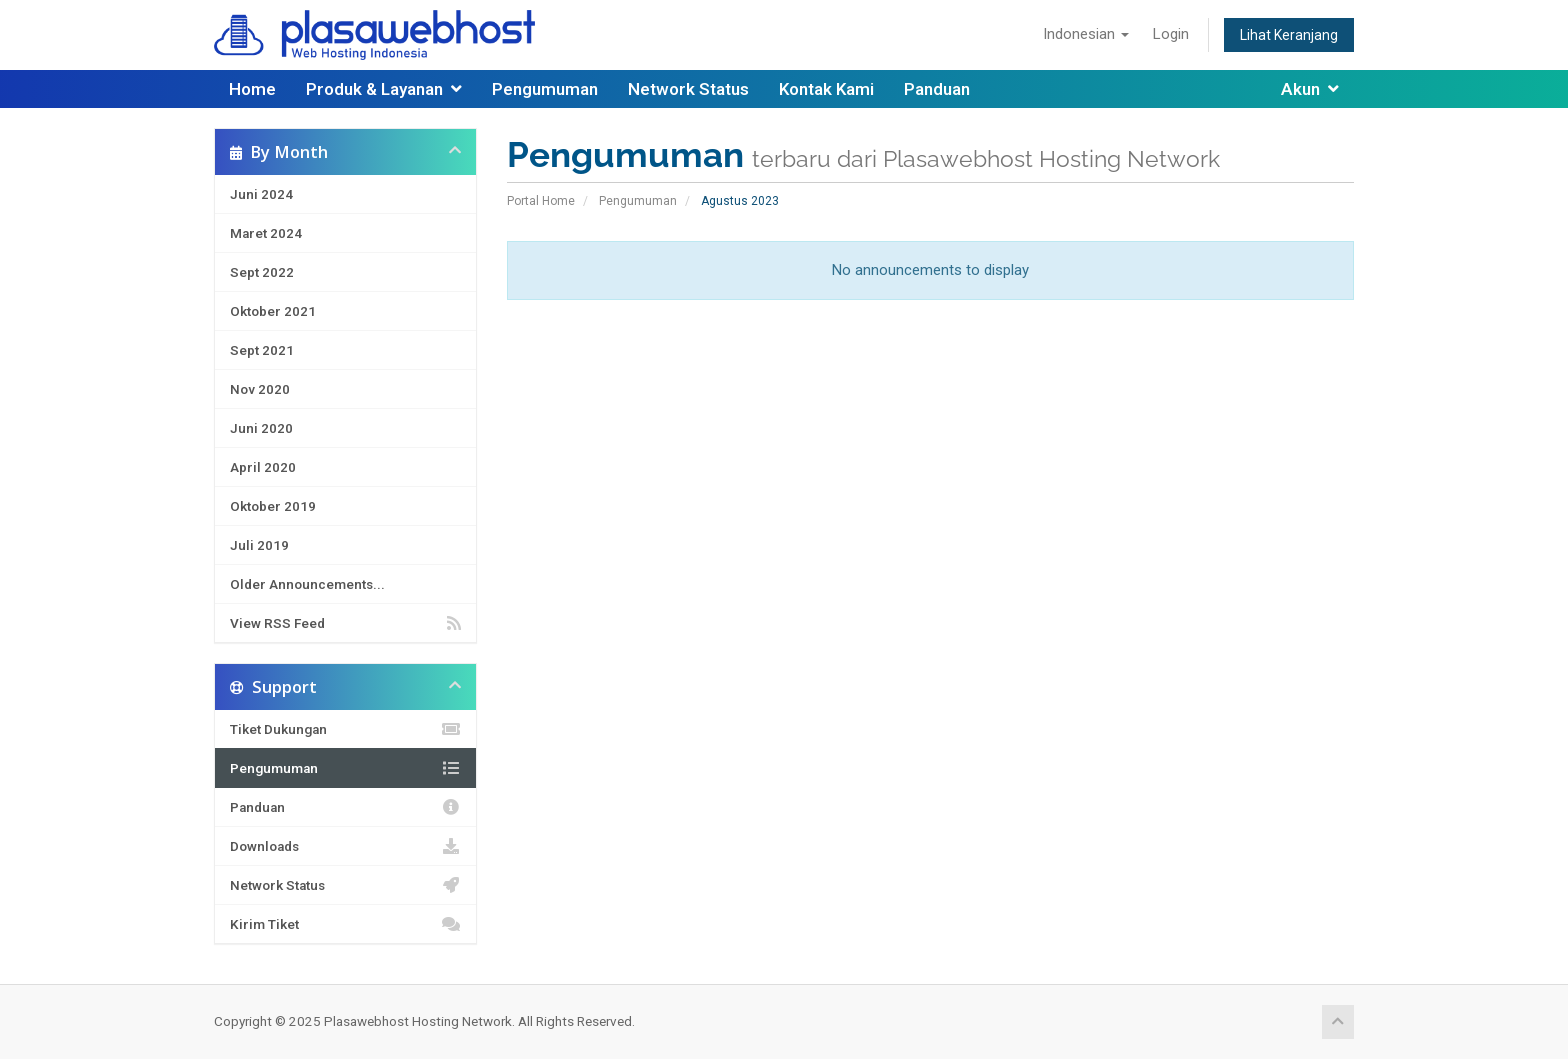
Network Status (688, 89)
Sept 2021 (262, 350)
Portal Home (541, 201)
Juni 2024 (261, 194)
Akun (1310, 89)
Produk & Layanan (384, 89)
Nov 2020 (260, 389)
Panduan (937, 89)
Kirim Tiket (345, 924)
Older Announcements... (307, 584)
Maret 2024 (266, 233)
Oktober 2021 (273, 311)
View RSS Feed (345, 623)
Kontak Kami (826, 89)
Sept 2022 (262, 272)
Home (252, 89)
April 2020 (263, 467)
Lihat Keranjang (1289, 35)
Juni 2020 (261, 428)
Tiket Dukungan (345, 729)
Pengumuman (545, 89)
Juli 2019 (259, 545)
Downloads (345, 846)
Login (1171, 34)
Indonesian (1086, 34)
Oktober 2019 (273, 506)
